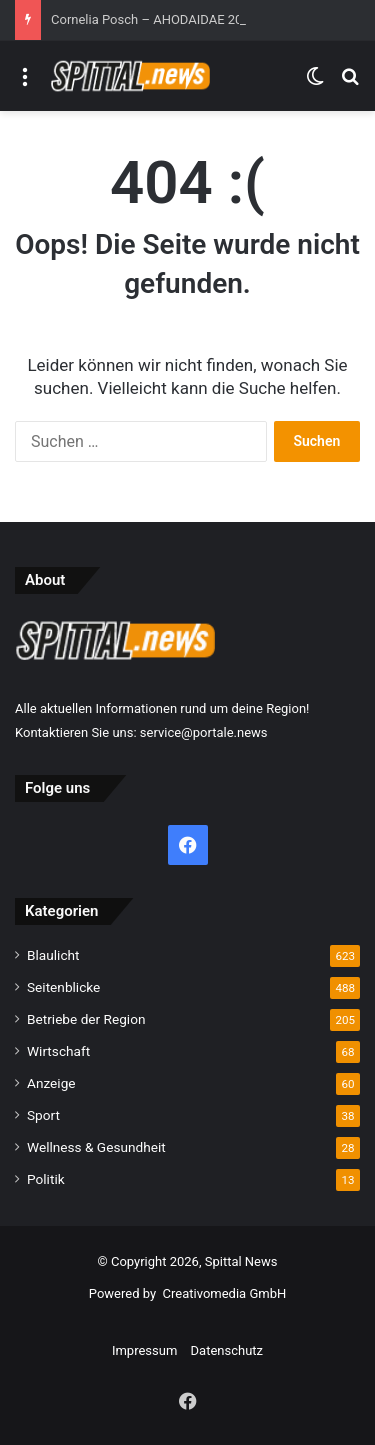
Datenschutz (227, 1350)
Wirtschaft (58, 1051)
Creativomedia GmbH (225, 1293)
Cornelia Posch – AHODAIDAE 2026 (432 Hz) (180, 19)
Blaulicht (53, 955)
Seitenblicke (63, 987)
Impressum (144, 1350)
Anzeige (51, 1083)
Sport (43, 1115)
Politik (46, 1179)
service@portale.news (204, 732)
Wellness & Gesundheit (96, 1147)
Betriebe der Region (86, 1019)
